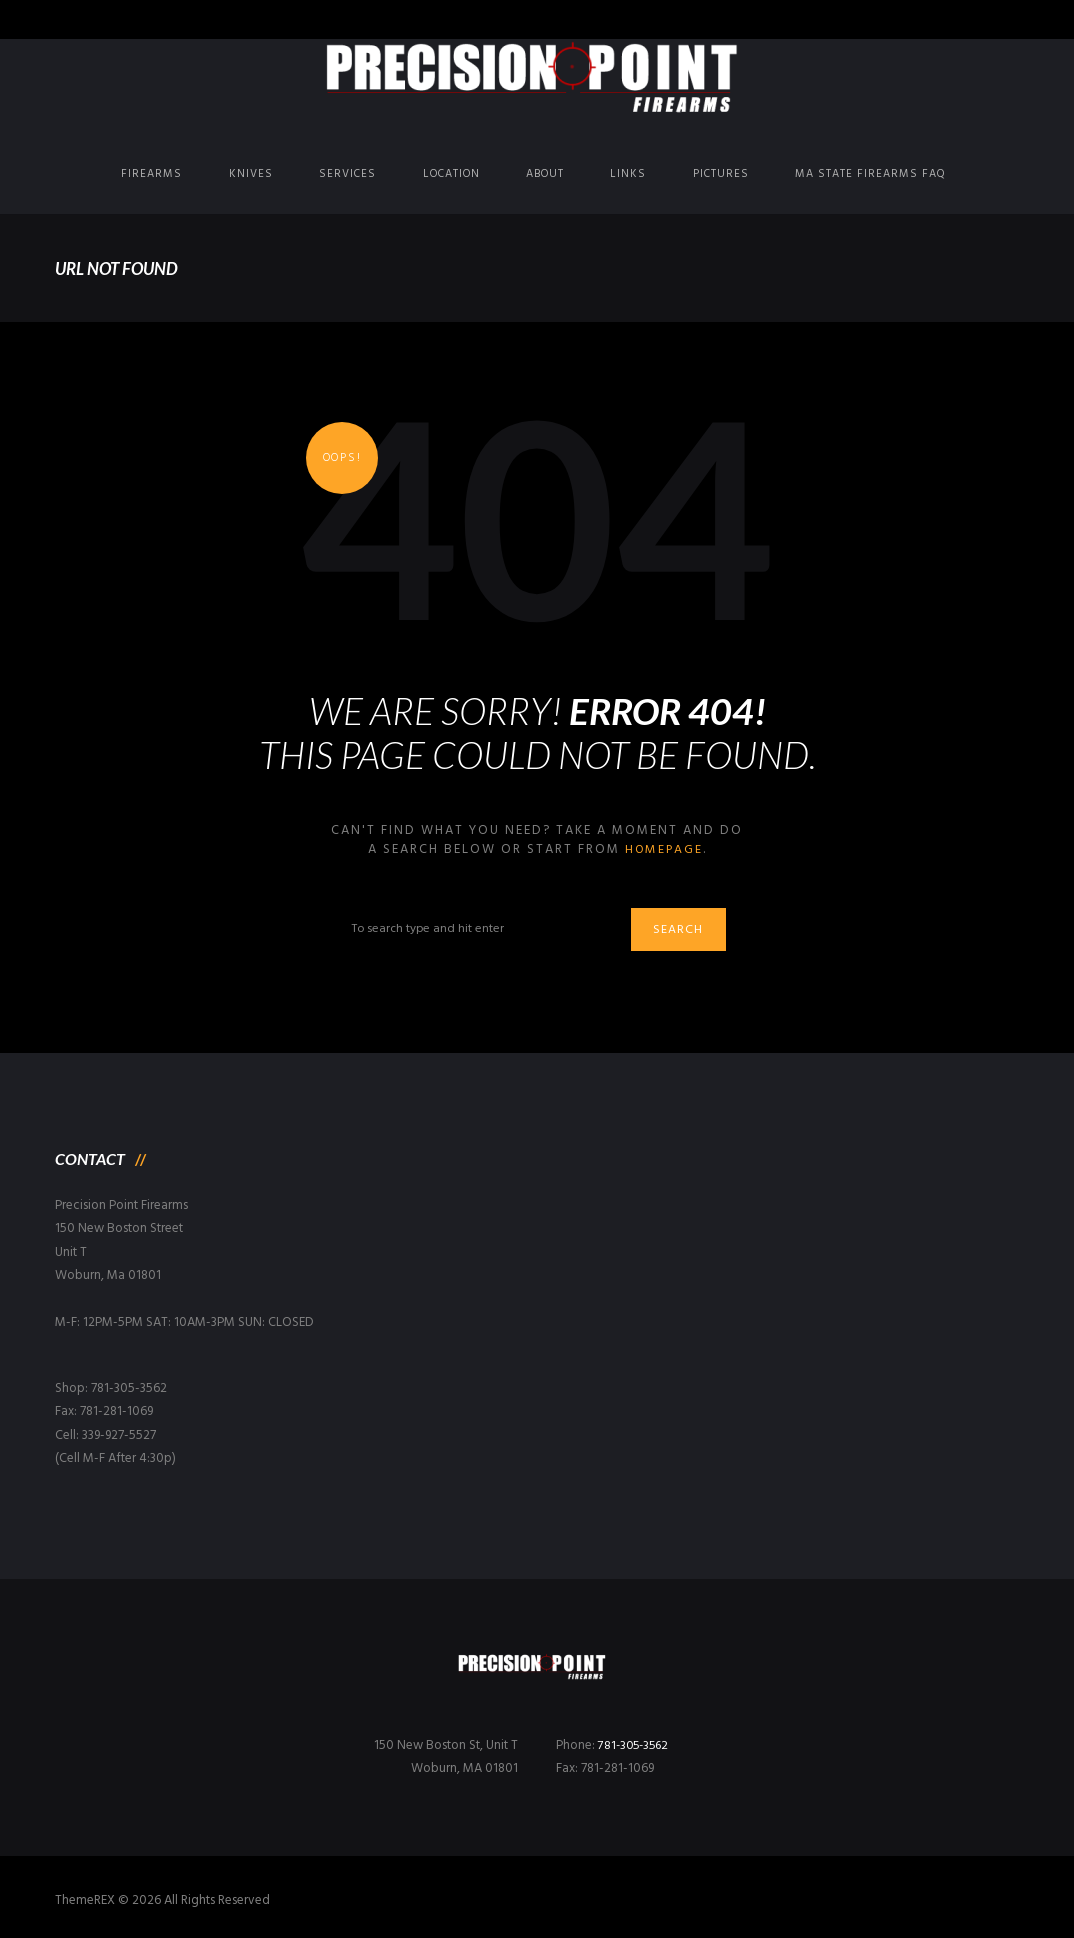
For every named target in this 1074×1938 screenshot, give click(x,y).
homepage (663, 849)
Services (347, 174)
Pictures (721, 174)
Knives (251, 174)
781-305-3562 (636, 1746)
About (545, 174)
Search (684, 931)
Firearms (151, 174)
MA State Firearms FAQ (870, 174)
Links (628, 174)
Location (451, 174)
